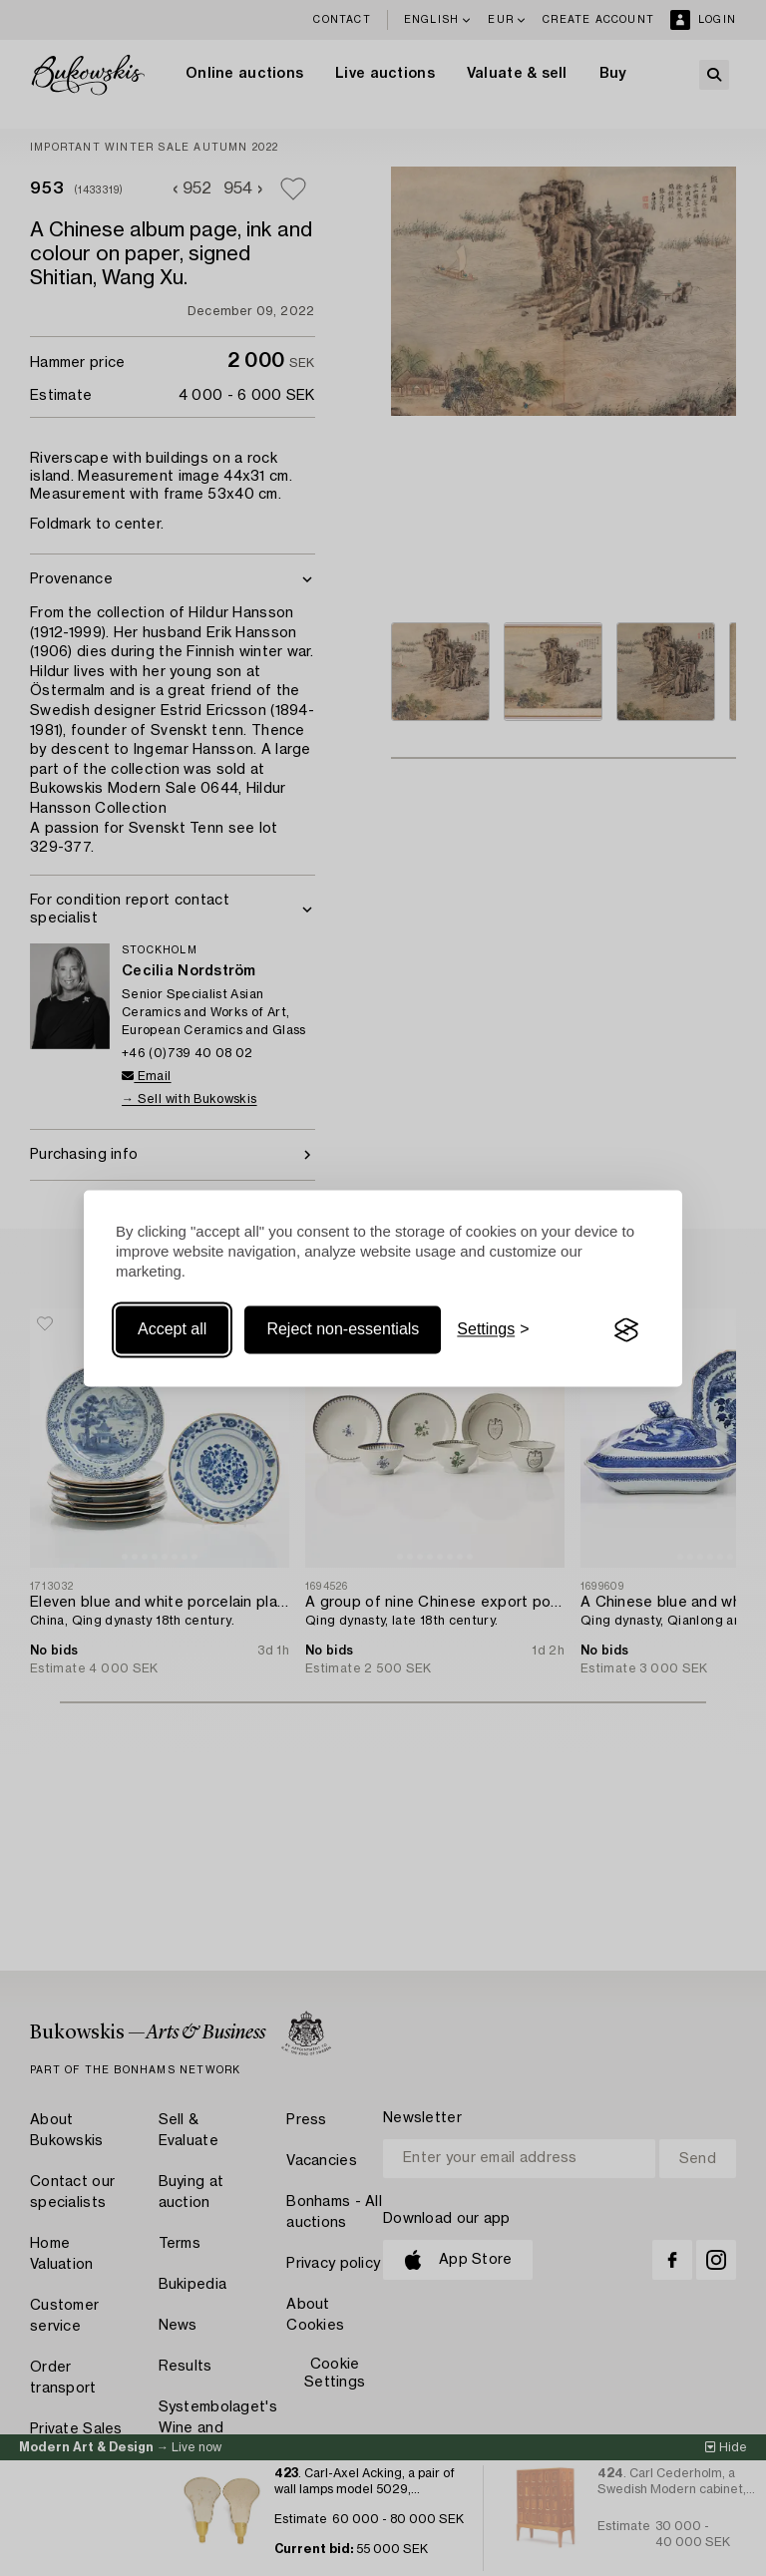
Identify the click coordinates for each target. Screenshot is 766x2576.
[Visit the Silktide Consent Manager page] (626, 1330)
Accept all (172, 1329)
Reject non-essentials (342, 1329)
